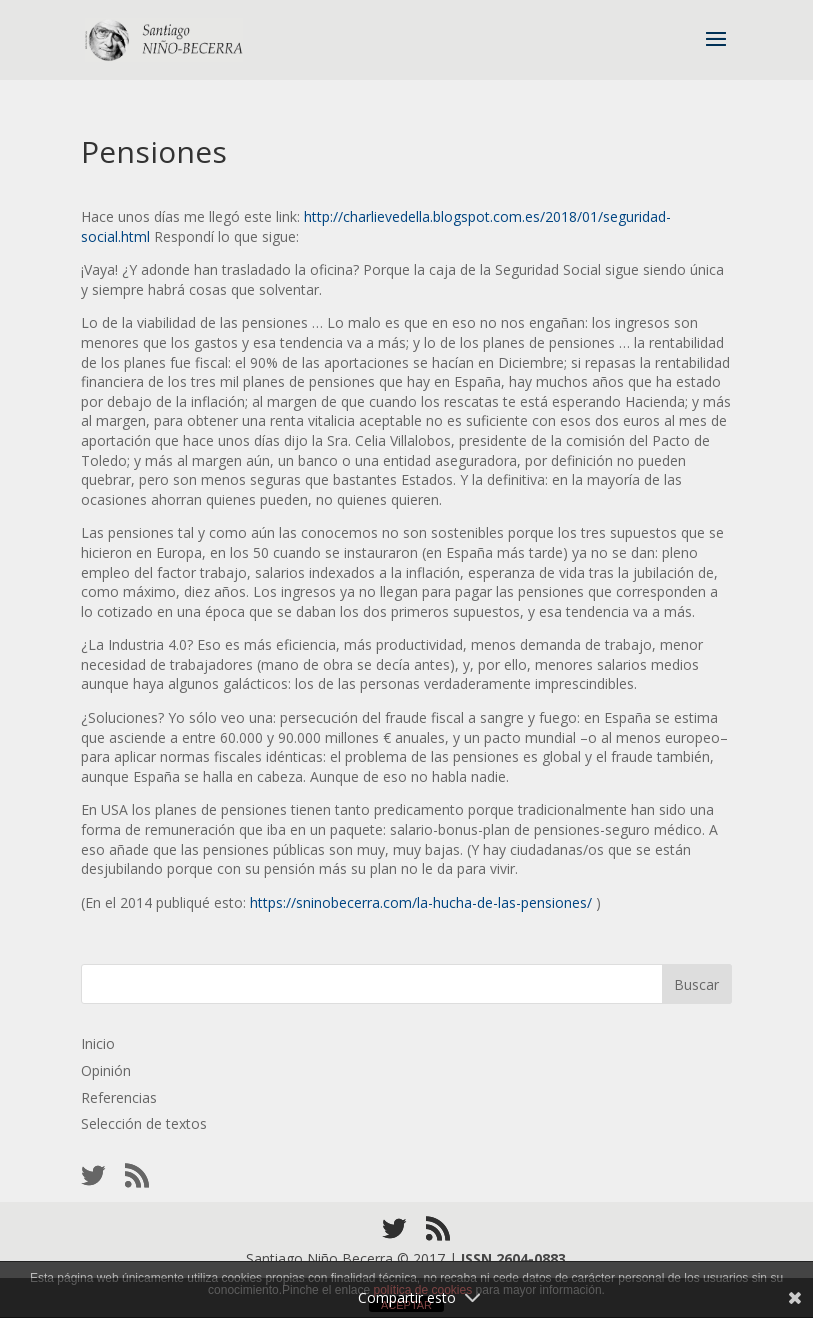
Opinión (106, 1070)
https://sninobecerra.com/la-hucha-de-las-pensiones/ (421, 902)
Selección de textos (144, 1123)
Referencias (119, 1097)
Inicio (98, 1043)
